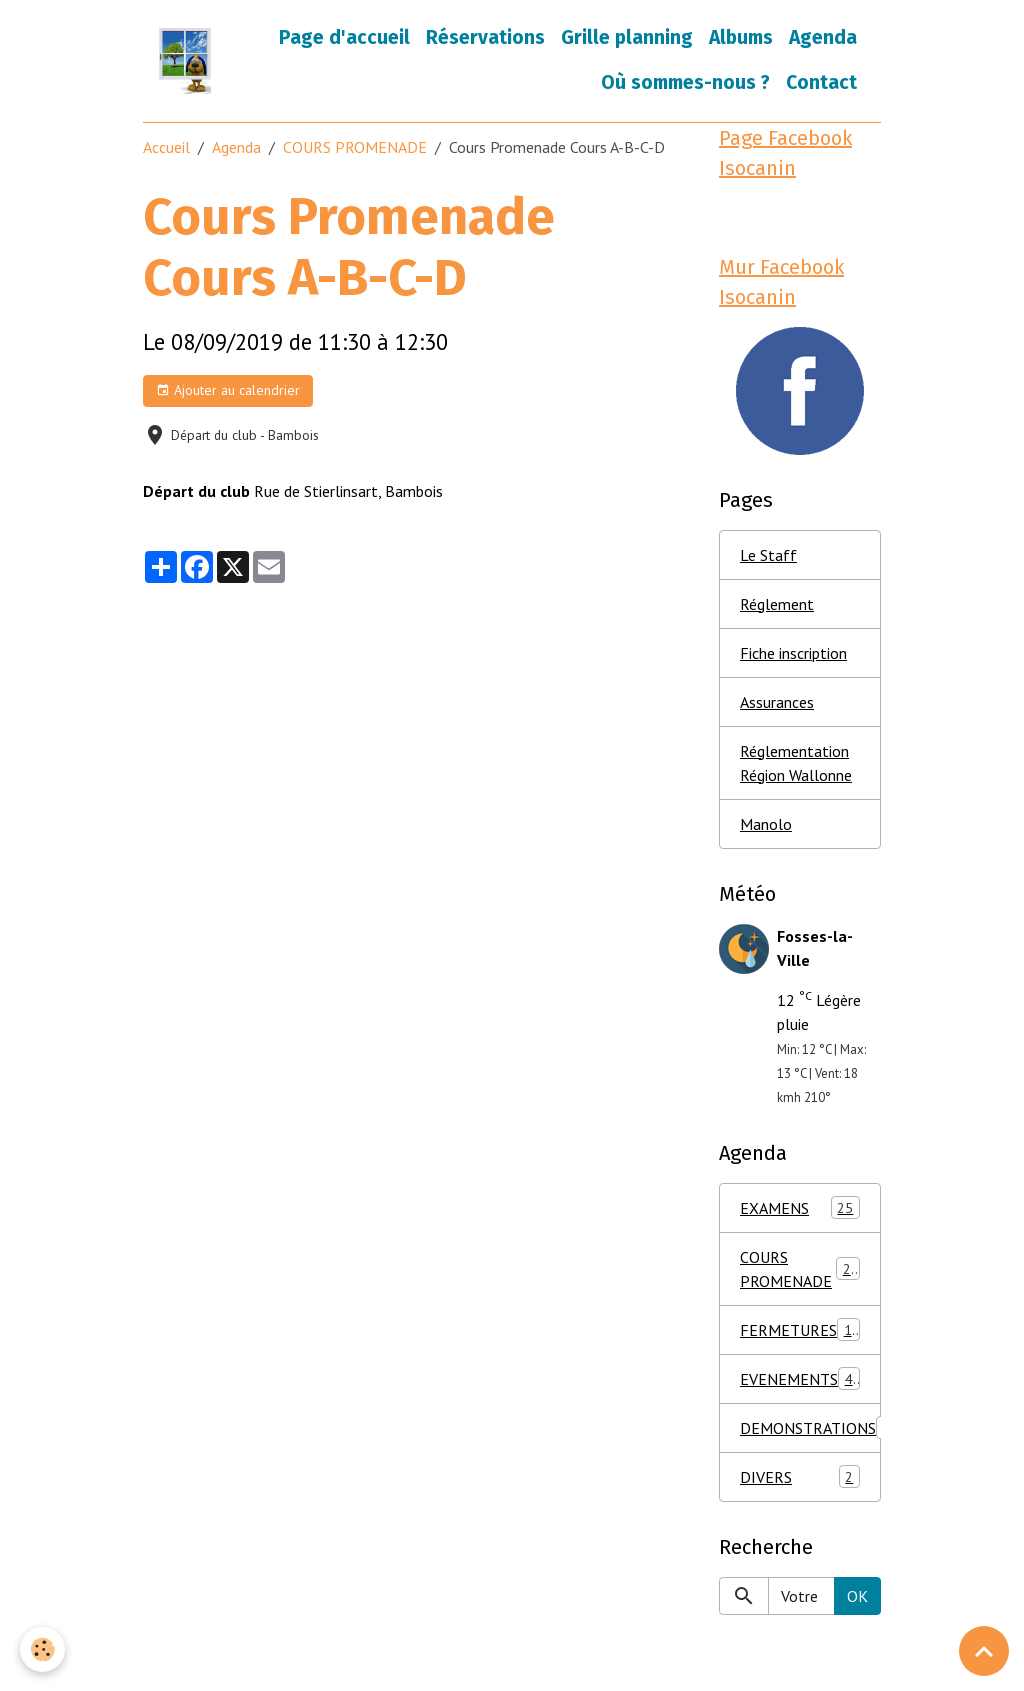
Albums (741, 37)
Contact (821, 82)
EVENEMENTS (800, 1378)
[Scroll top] (984, 1651)
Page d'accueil (344, 37)
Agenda (823, 37)
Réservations (485, 37)
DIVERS (800, 1476)
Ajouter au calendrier (228, 390)
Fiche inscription (793, 653)
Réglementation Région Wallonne (796, 763)
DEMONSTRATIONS (810, 1427)
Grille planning (627, 37)
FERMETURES (804, 1329)
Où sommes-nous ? (685, 82)
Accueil (166, 147)
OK (857, 1596)
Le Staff (768, 555)
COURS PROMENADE (355, 147)
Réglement (777, 604)
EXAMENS (800, 1207)
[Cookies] (42, 1649)
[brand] (185, 61)
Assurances (777, 702)
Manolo (766, 824)
